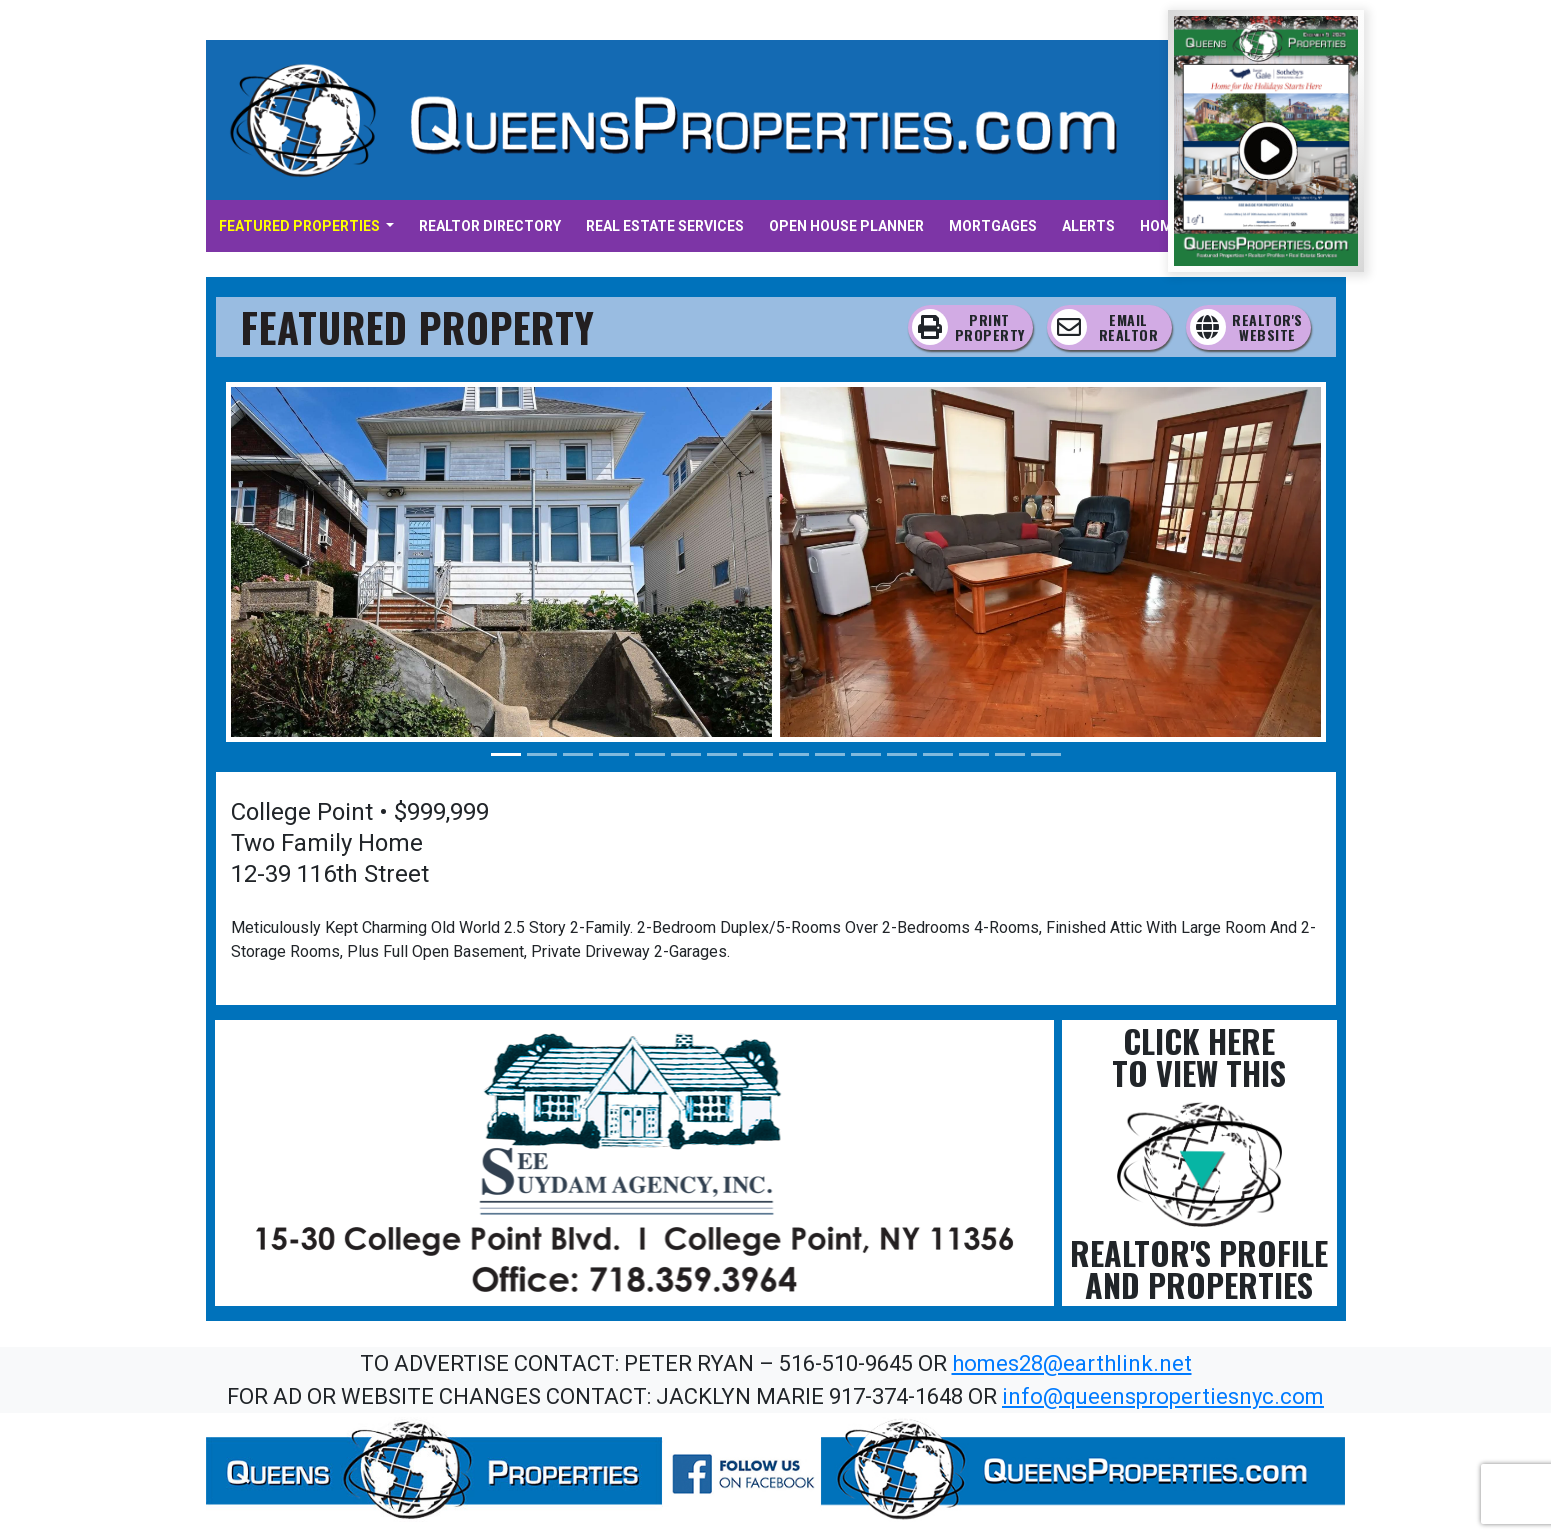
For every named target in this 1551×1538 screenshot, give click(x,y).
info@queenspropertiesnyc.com (1163, 1396)
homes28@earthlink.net (1072, 1363)
